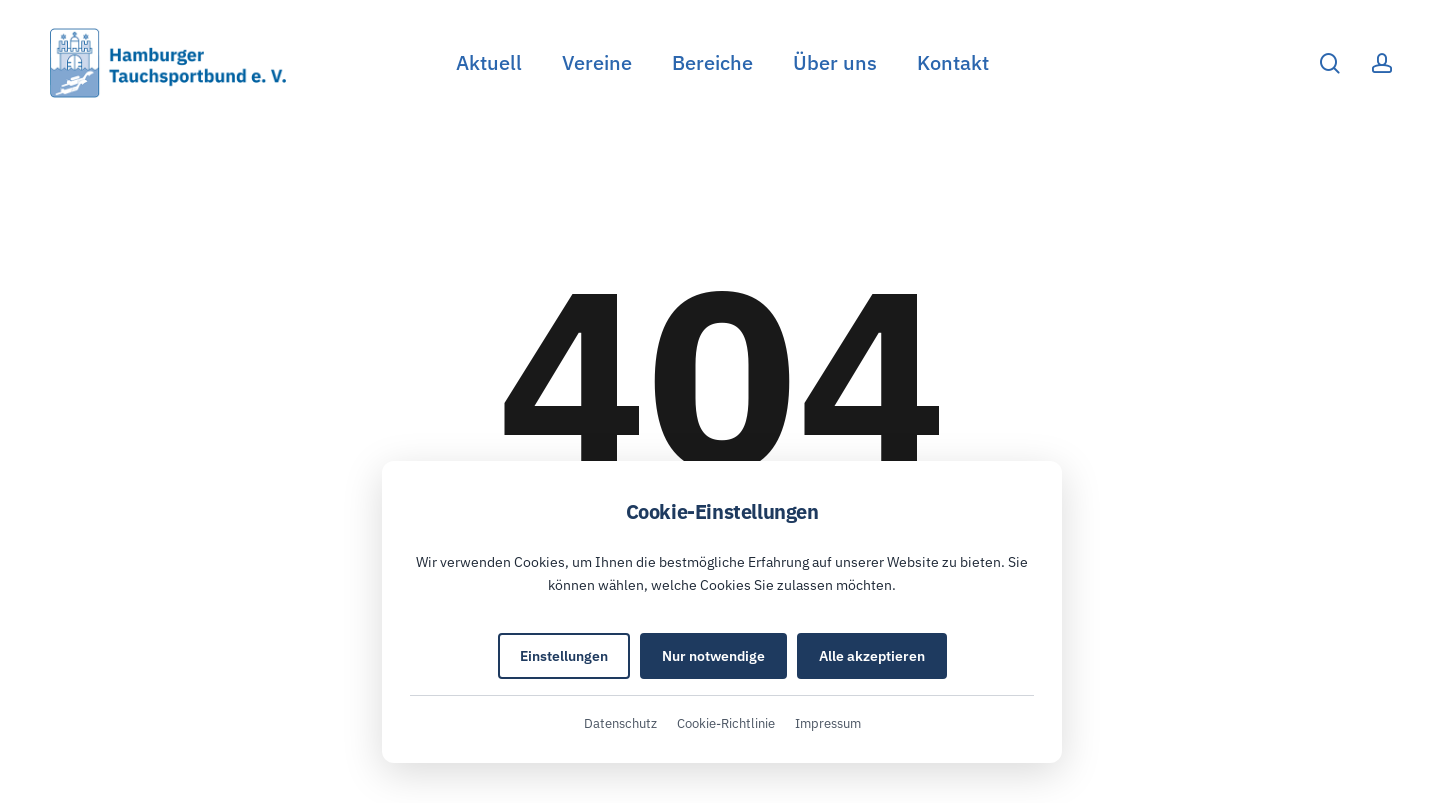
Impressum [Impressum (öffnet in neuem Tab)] (828, 723)
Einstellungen (564, 656)
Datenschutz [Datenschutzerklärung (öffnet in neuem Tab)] (620, 723)
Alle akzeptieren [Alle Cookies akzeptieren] (872, 656)
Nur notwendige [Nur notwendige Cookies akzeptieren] (713, 656)
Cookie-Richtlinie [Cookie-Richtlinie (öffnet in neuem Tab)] (726, 723)
